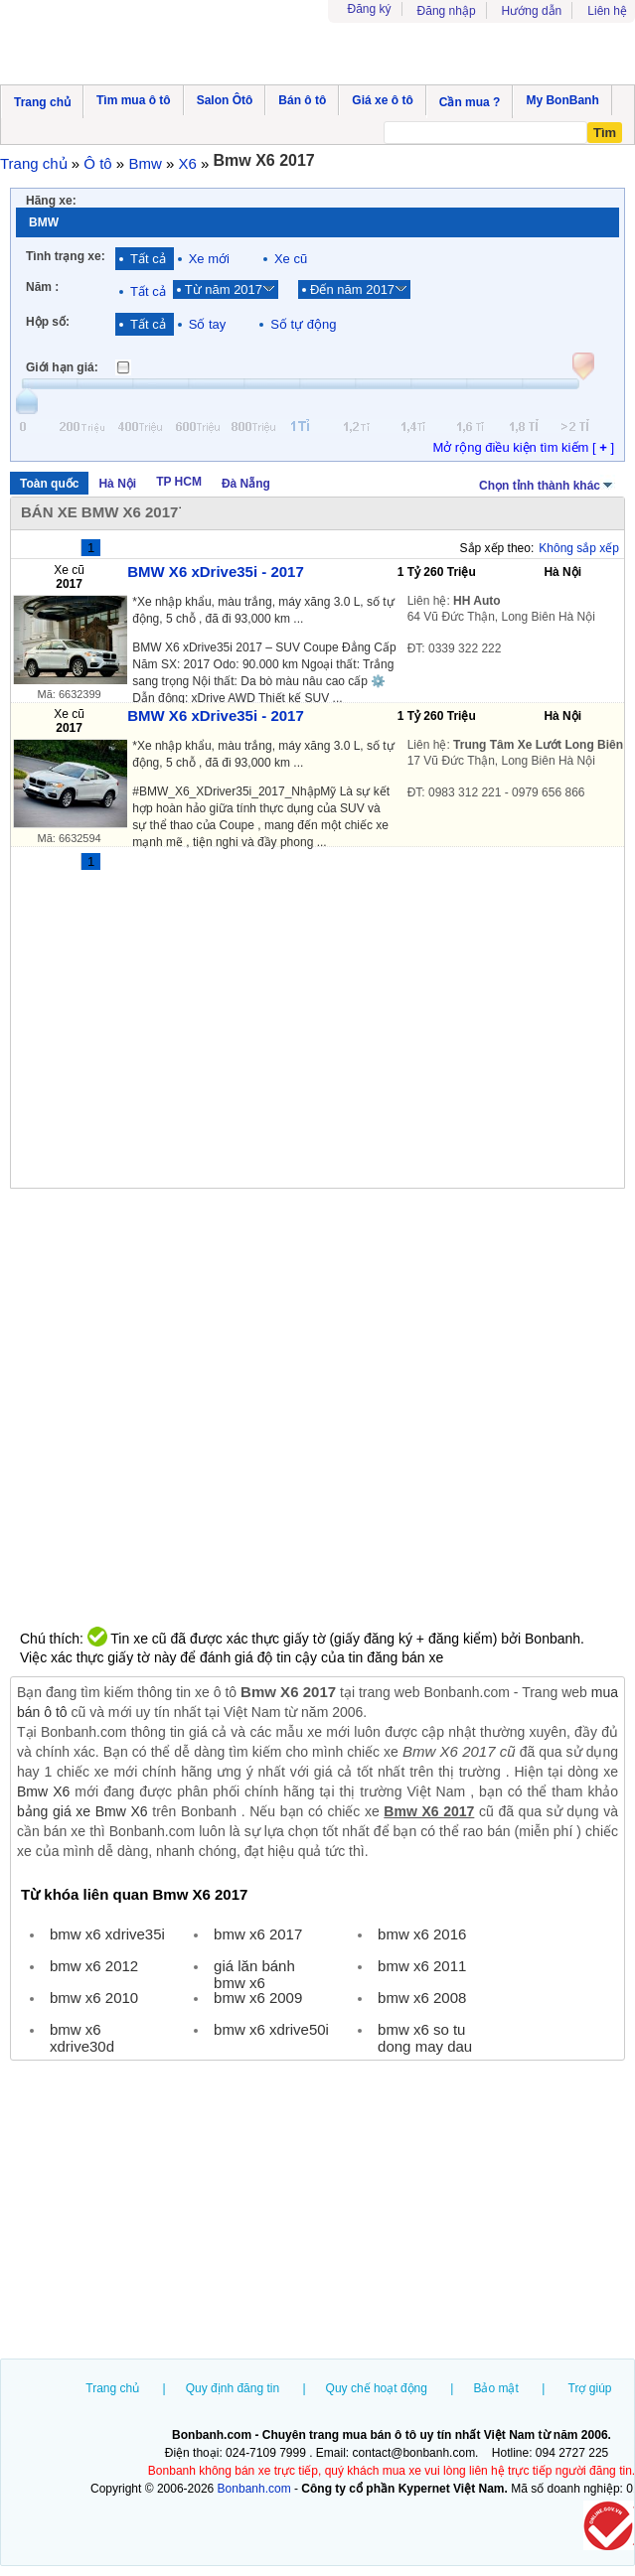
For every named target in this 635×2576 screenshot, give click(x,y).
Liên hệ (607, 11)
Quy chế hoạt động (376, 2388)
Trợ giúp (590, 2388)
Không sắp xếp (579, 548)
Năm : (42, 287)
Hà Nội (117, 484)
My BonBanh (562, 100)
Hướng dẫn (532, 11)
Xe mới (209, 258)
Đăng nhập (446, 11)
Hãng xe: (51, 201)
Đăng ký (370, 9)
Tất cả (148, 258)
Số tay (208, 324)
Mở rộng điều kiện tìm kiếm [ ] (523, 447)
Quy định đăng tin (232, 2388)
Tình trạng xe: (65, 256)
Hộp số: (48, 322)
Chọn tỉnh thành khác (547, 484)
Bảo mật (495, 2388)
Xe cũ (290, 258)
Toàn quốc (49, 484)
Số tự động (303, 324)
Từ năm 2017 (223, 289)
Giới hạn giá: (62, 367)
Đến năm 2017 (352, 289)
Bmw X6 (43, 1791)
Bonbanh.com (254, 2489)
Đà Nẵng (246, 484)
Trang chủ (112, 2388)
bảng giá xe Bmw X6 (82, 1811)
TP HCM (179, 482)
